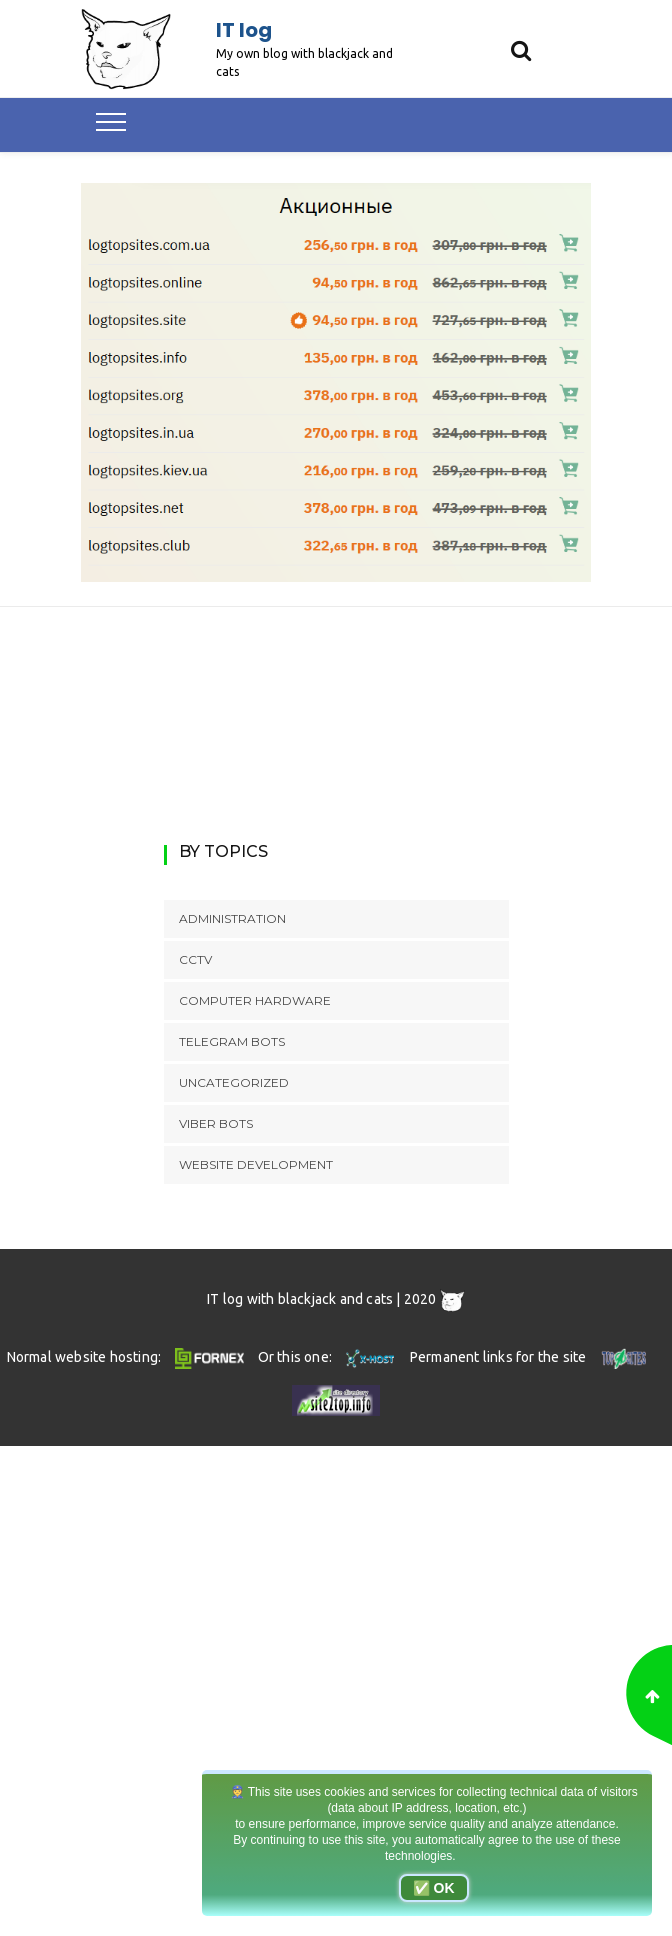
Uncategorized (234, 1082)
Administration (232, 918)
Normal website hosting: (128, 1357)
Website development (256, 1164)
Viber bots (216, 1123)
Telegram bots (232, 1041)
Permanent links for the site (530, 1357)
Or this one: (328, 1357)
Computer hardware (255, 1000)
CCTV (195, 959)
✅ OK (434, 1888)
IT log (244, 30)
